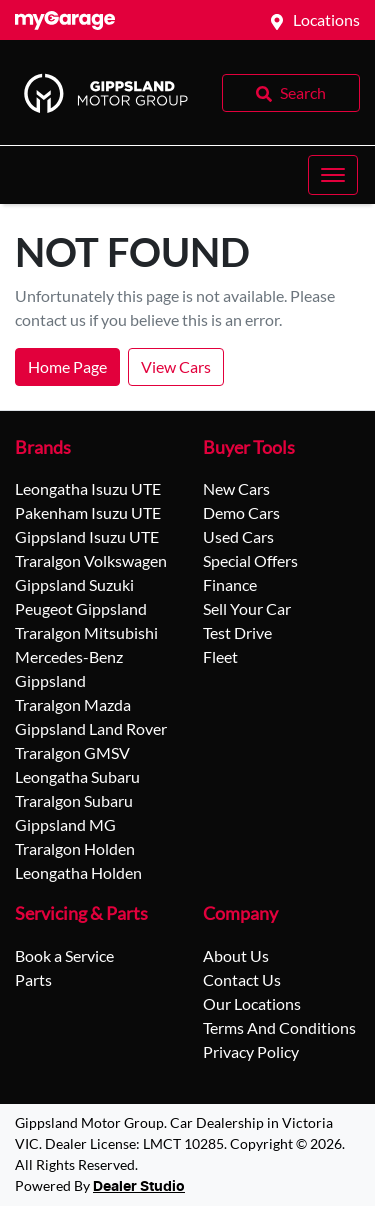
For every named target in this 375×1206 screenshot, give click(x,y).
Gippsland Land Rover (91, 728)
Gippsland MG (65, 824)
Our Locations (252, 1003)
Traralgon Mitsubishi (86, 632)
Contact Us (242, 979)
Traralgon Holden (75, 848)
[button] (333, 175)
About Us (236, 955)
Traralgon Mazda (73, 704)
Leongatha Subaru (77, 776)
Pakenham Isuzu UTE (88, 512)
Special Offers (250, 560)
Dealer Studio (139, 1187)
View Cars (176, 366)
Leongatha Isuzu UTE (88, 488)
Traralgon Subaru (74, 800)
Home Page (67, 366)
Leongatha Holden (78, 872)
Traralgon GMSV (72, 752)
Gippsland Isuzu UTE (87, 536)
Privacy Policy (251, 1051)
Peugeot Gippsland (81, 608)
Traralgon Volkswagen (91, 560)
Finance (230, 584)
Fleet (220, 656)
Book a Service (64, 955)
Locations (326, 19)
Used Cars (238, 536)
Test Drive (237, 632)
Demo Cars (241, 512)
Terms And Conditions (279, 1027)
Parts (33, 979)
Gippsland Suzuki (74, 584)
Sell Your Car (247, 608)
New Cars (236, 488)
